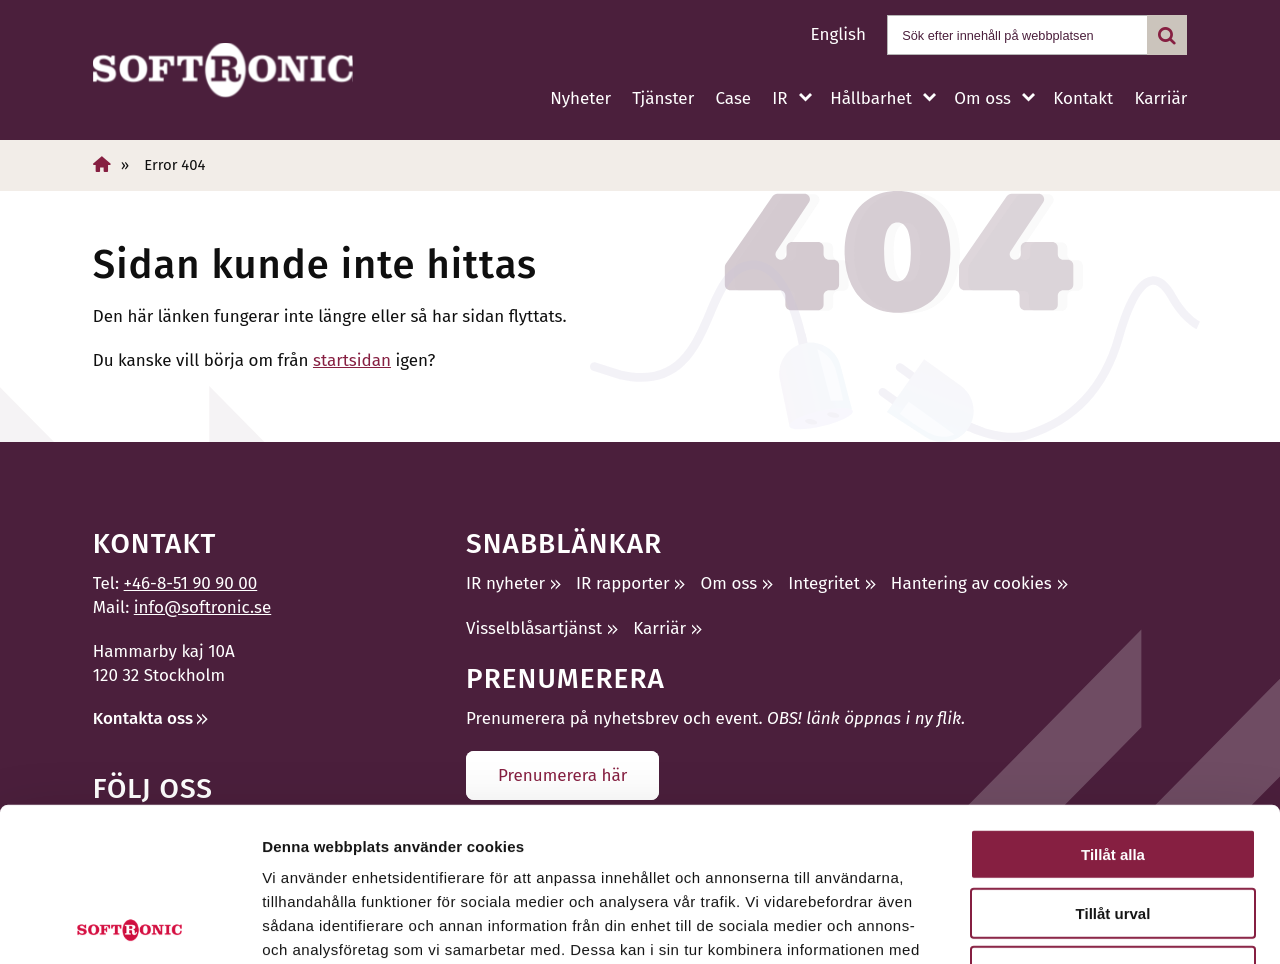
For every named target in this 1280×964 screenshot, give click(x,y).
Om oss (982, 98)
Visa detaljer (1086, 924)
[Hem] (102, 164)
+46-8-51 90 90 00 (191, 583)
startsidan (352, 360)
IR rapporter (622, 583)
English (838, 34)
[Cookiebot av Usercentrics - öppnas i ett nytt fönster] (129, 925)
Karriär (1160, 98)
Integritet (824, 583)
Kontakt (1083, 98)
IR (779, 98)
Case (733, 98)
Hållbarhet (871, 98)
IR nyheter (505, 583)
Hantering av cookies (971, 583)
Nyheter (580, 98)
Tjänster (663, 98)
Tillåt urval (1113, 759)
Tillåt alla (1113, 700)
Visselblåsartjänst (534, 628)
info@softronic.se (202, 607)
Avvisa (1113, 817)
